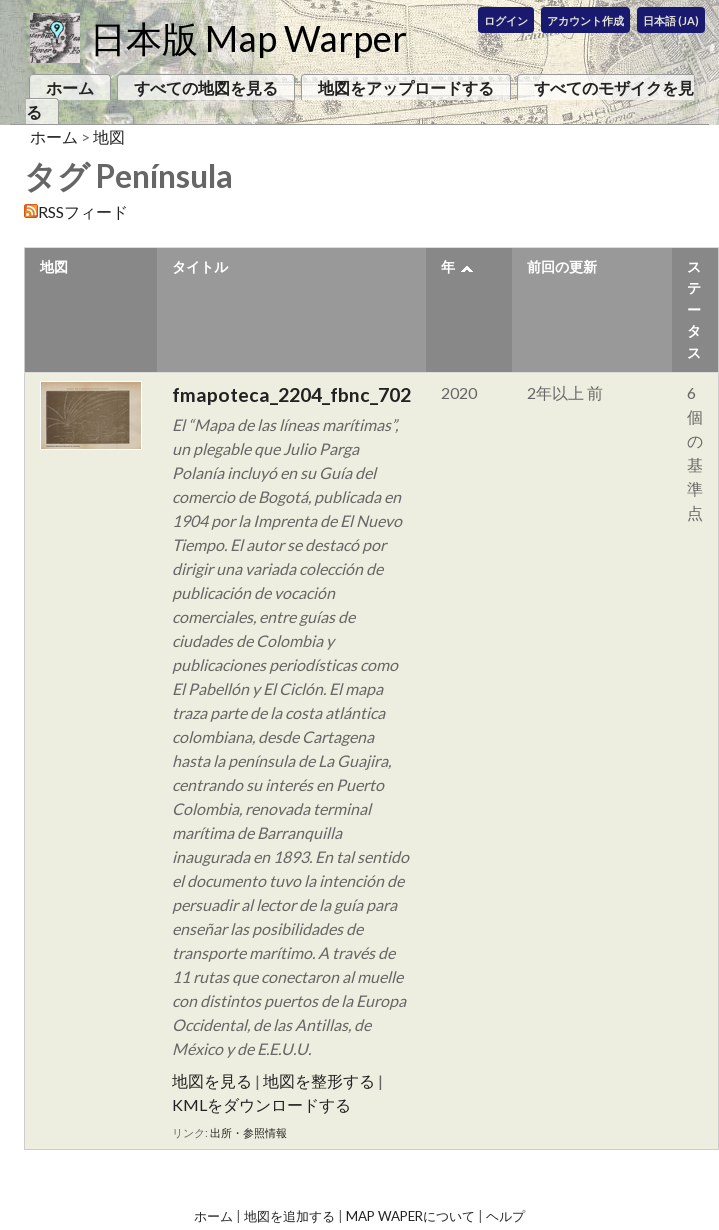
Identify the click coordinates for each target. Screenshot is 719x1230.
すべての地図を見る (206, 87)
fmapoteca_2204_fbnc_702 (291, 394)
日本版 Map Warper (248, 38)
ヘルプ (505, 1216)
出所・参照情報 (248, 1132)
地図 (109, 136)
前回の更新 (562, 266)
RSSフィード (83, 211)
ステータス (694, 309)
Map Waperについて (410, 1216)
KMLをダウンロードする (261, 1104)
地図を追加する (289, 1216)
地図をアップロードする (406, 87)
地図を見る (212, 1080)
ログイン (506, 20)
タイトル (200, 266)
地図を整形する (319, 1080)
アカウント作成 (585, 20)
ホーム (70, 87)
